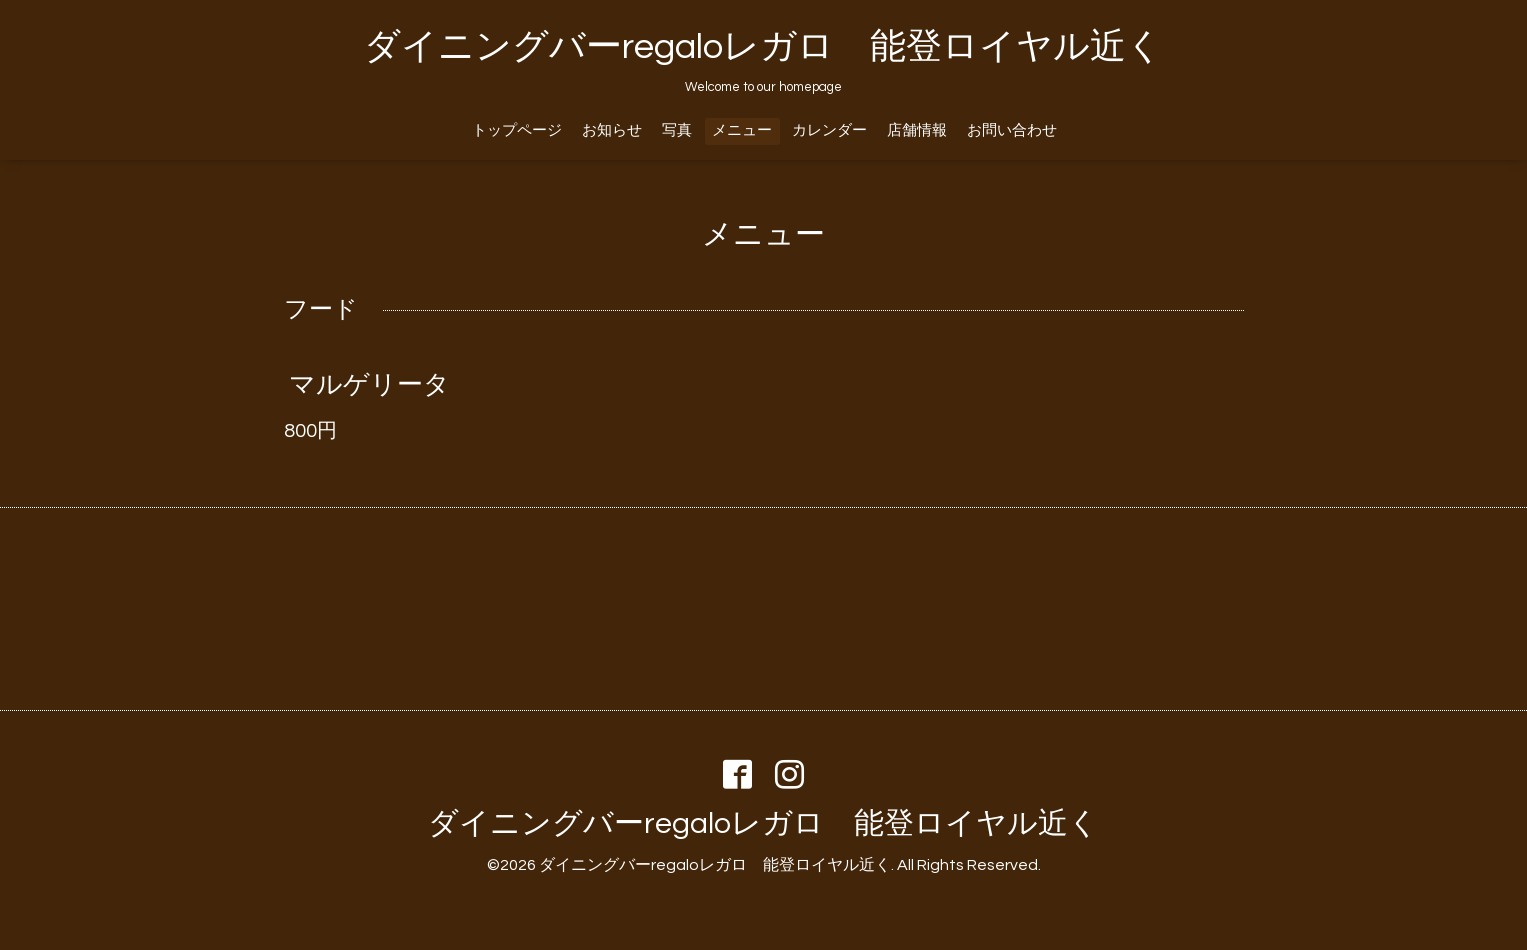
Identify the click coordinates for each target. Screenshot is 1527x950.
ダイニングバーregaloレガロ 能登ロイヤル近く (763, 47)
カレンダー (829, 130)
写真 (677, 130)
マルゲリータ (369, 385)
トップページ (517, 130)
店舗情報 (917, 130)
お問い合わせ (1012, 130)
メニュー (742, 130)
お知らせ (612, 130)
